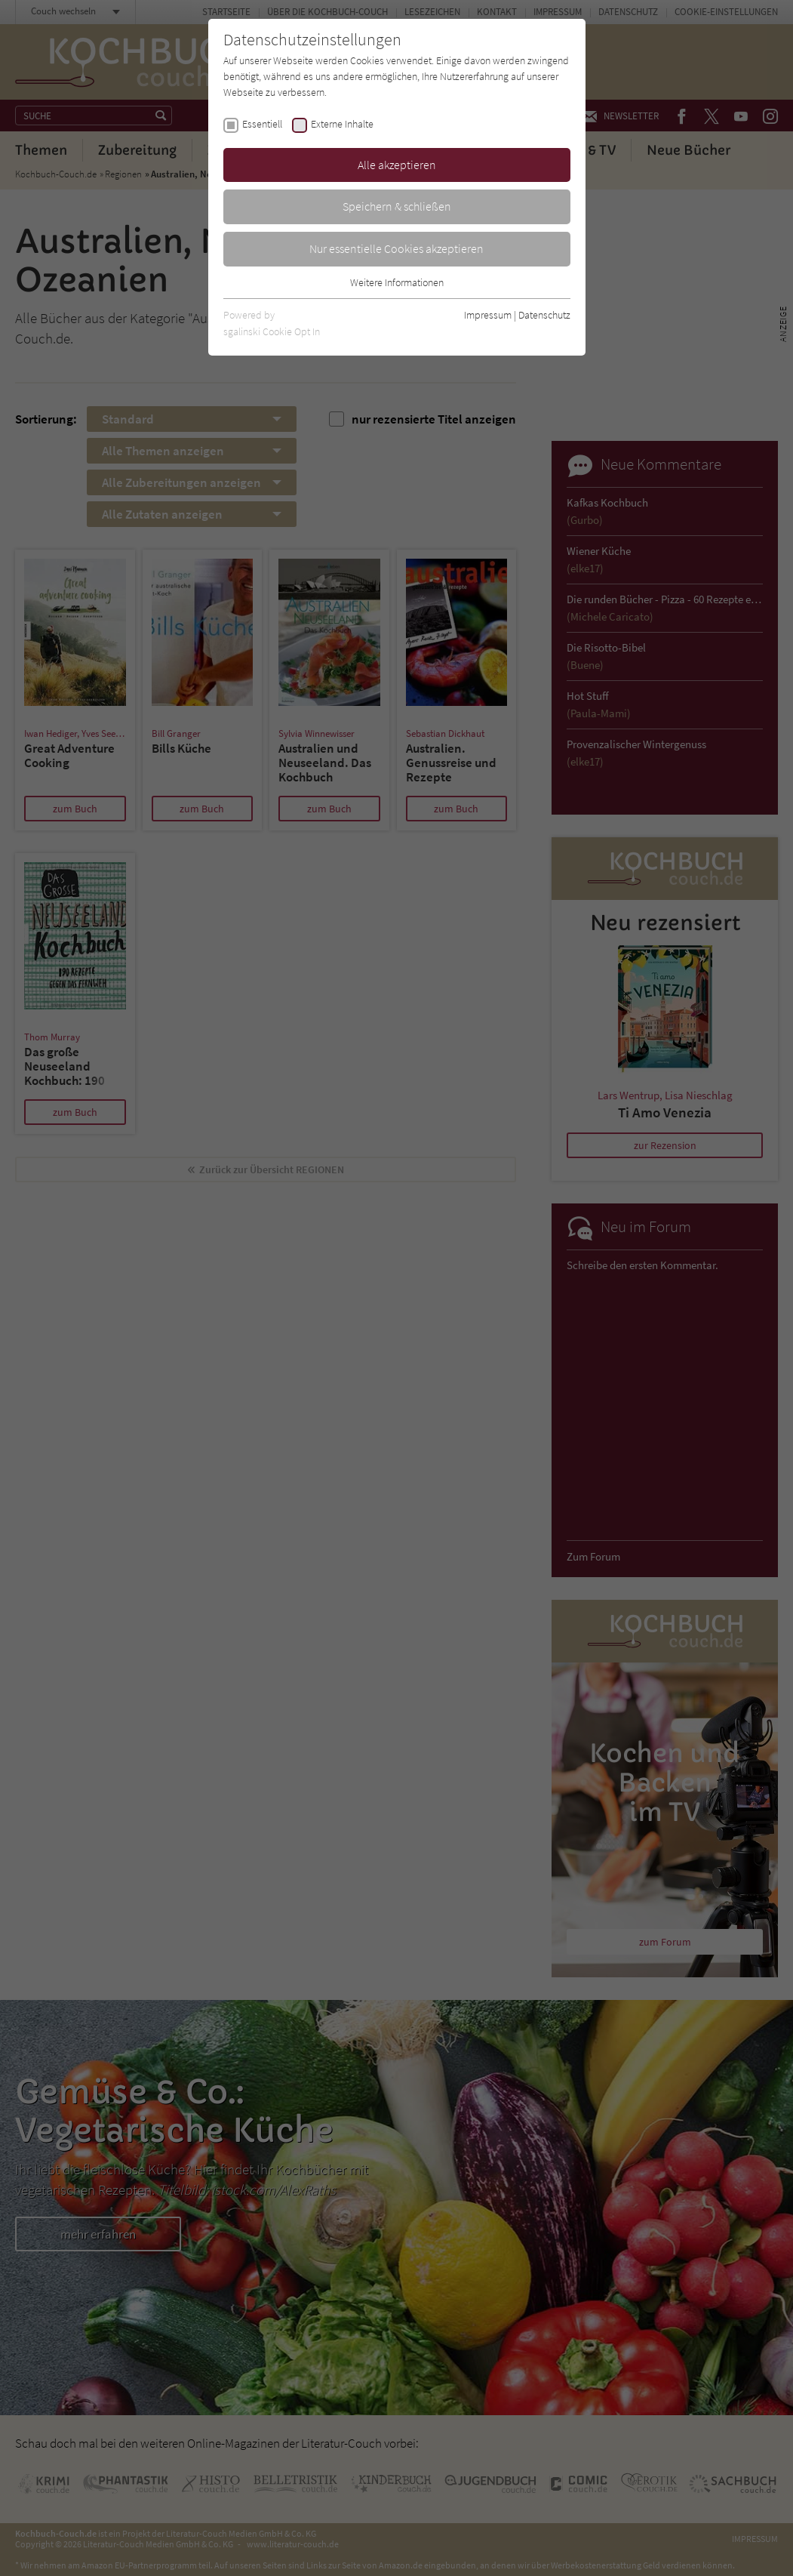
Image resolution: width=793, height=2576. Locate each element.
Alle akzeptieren (397, 164)
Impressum (488, 315)
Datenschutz (544, 315)
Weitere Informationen (397, 282)
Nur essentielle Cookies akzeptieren (396, 248)
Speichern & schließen (397, 206)
